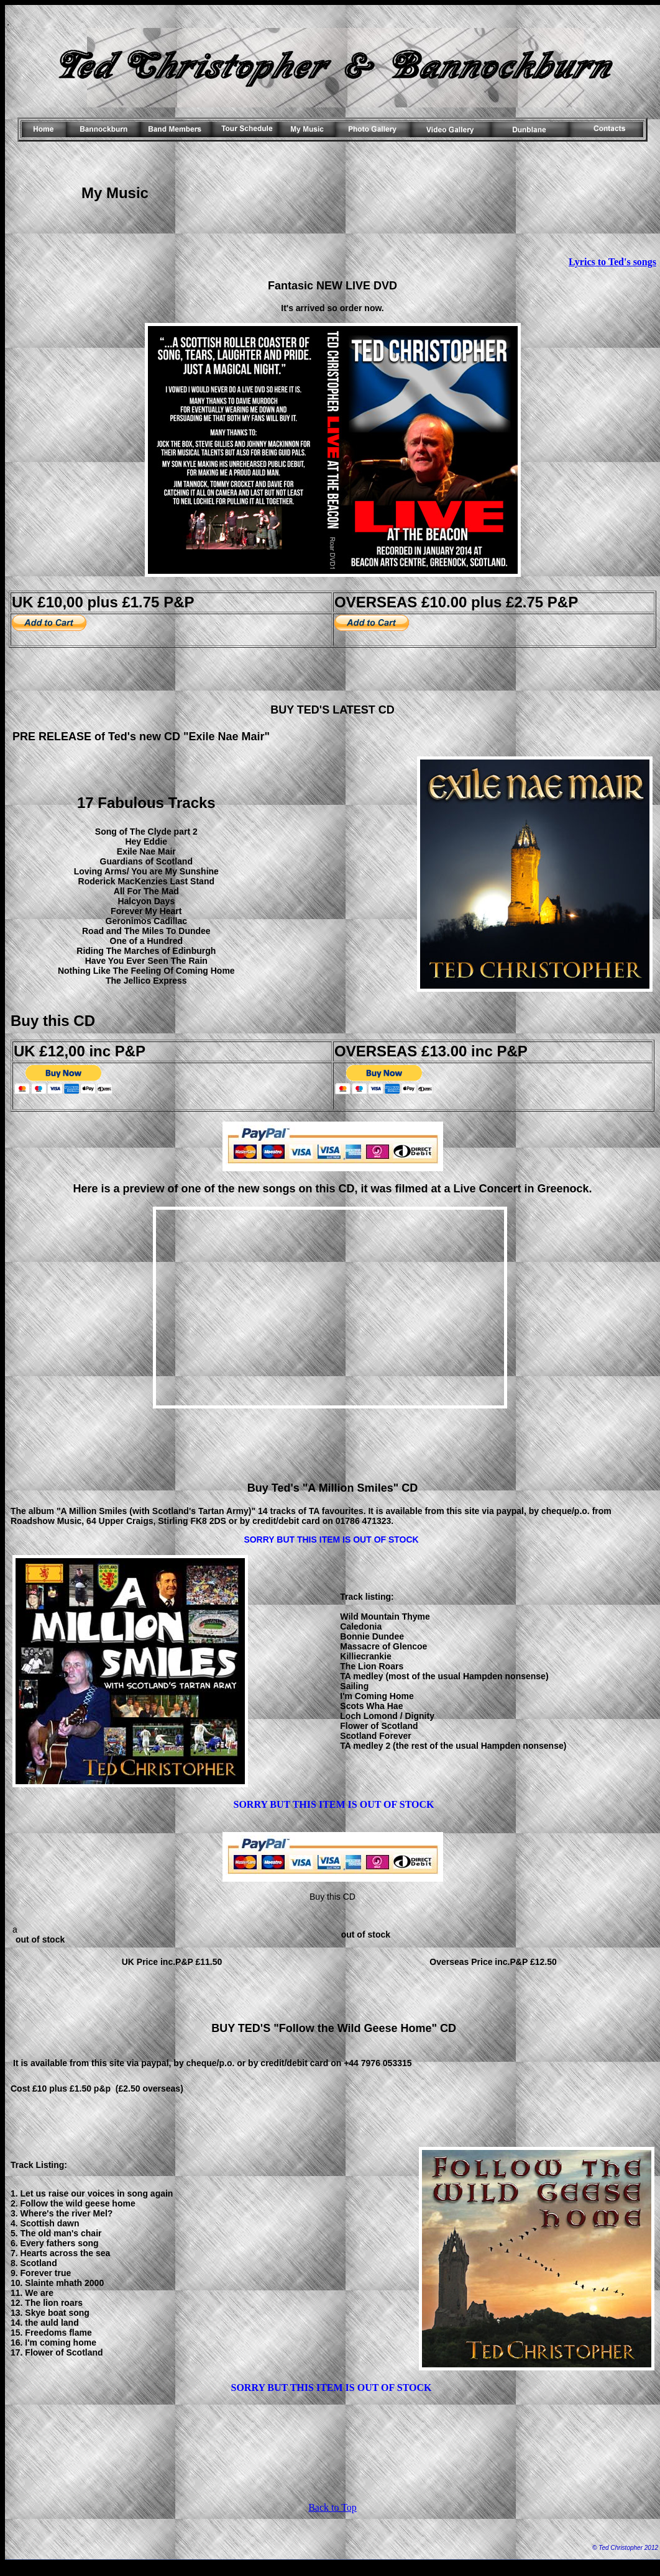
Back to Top (332, 2507)
